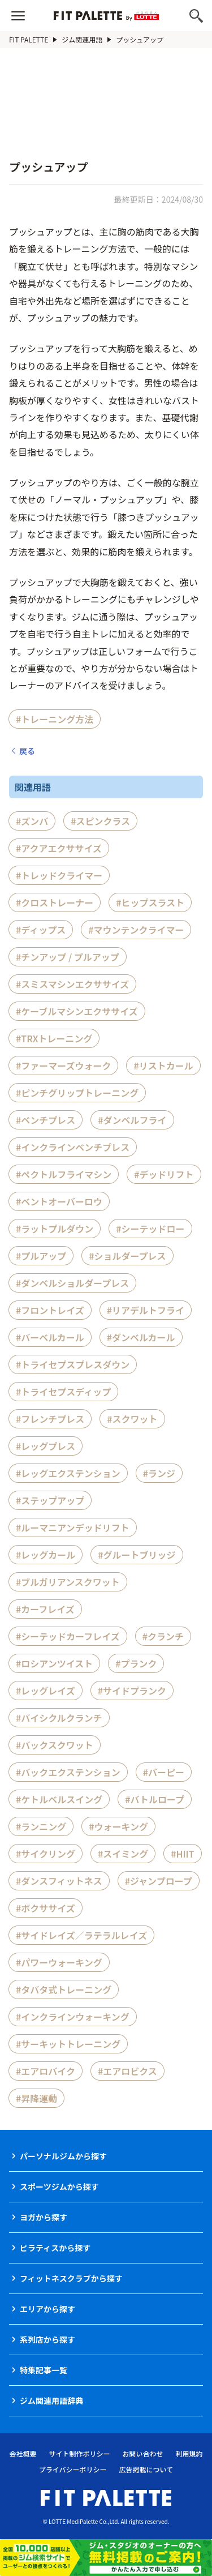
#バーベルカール (50, 1337)
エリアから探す (47, 2308)
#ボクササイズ (45, 1908)
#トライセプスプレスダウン (72, 1364)
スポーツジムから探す (59, 2186)
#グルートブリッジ (136, 1554)
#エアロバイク (45, 2071)
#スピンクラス (100, 821)
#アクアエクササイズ (59, 848)
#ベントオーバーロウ (59, 1201)
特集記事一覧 (43, 2370)
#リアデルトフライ (145, 1310)
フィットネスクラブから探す (71, 2278)
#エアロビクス (127, 2071)
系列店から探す (47, 2339)
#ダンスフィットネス (59, 1881)
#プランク (136, 1663)
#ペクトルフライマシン (63, 1174)
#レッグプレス (45, 1446)
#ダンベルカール (141, 1337)
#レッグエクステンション (68, 1473)
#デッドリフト (163, 1174)
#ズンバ (32, 821)
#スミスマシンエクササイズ (72, 984)
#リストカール (163, 1065)
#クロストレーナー (54, 902)
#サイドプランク (132, 1690)
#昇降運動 (36, 2098)
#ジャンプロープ (158, 1881)
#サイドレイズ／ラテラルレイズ (81, 1935)
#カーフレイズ (45, 1609)
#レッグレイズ (45, 1690)
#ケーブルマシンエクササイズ (77, 1011)
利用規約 (189, 2453)
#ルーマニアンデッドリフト (72, 1527)
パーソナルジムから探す (63, 2156)
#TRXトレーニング (54, 1038)
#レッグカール (45, 1554)
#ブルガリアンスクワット (68, 1582)
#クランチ (163, 1636)
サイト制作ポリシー (79, 2453)
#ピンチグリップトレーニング (77, 1092)
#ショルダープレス (127, 1256)
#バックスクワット (54, 1745)
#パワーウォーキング (59, 1962)
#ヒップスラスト (150, 902)
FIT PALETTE (28, 39)
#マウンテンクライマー (136, 929)
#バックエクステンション (68, 1772)
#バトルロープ (154, 1799)
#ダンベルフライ (132, 1120)
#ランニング (41, 1826)
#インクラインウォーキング (72, 2016)
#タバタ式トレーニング (63, 1989)
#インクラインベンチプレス (72, 1147)
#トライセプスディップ (63, 1391)
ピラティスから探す (55, 2247)
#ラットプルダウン (54, 1228)
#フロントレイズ (50, 1310)
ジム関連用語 (82, 39)
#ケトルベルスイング (59, 1799)
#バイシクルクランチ (59, 1718)
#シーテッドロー (150, 1228)
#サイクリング (45, 1853)
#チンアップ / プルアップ (67, 957)
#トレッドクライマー (59, 875)
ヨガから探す (43, 2217)
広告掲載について (146, 2469)
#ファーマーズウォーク (63, 1065)
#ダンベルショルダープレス (72, 1283)
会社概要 (22, 2453)
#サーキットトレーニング (68, 2044)
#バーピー (163, 1772)
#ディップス (41, 929)
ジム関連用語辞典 (51, 2400)
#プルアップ (41, 1256)
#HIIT (182, 1853)
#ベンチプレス (45, 1120)
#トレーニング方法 (54, 719)
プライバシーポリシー (73, 2469)
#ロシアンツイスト (54, 1663)
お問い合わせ (143, 2453)
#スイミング (123, 1853)
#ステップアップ (50, 1500)
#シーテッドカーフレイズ (68, 1636)
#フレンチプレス (50, 1419)
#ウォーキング (118, 1826)
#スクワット (132, 1419)
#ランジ (159, 1473)
